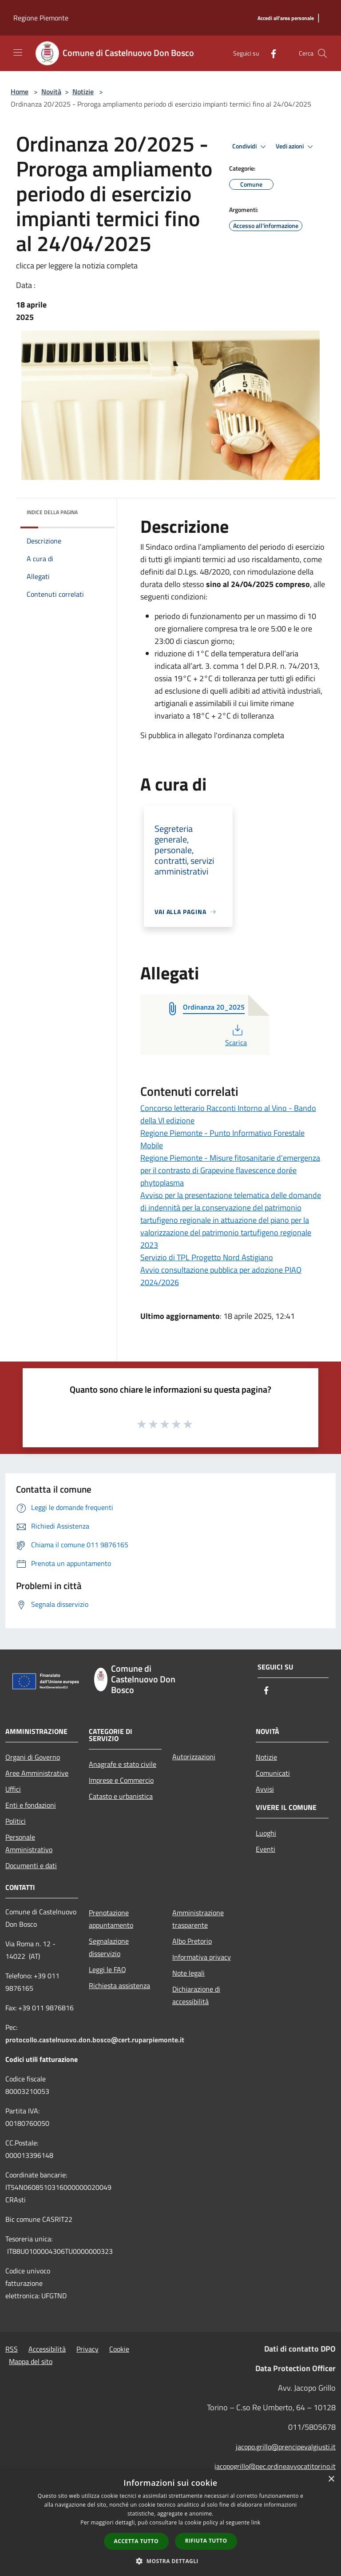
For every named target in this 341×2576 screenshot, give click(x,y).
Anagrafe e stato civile (122, 1764)
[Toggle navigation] (17, 52)
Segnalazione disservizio (109, 1947)
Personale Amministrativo (28, 1843)
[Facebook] (270, 53)
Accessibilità (47, 2349)
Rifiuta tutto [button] (206, 2540)
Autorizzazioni (193, 1756)
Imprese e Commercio (121, 1780)
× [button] (331, 2479)
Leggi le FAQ (107, 1969)
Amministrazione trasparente (198, 1918)
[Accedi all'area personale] (286, 18)
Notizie (83, 91)
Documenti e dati (31, 1865)
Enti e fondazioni (30, 1805)
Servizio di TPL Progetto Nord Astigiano (206, 1257)
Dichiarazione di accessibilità (196, 1995)
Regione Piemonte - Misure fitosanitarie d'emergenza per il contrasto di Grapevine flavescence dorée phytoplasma (230, 1170)
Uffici (13, 1789)
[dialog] (170, 2523)
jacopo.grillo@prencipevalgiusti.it (286, 2446)
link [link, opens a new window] (256, 2522)
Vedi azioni (296, 146)
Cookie (119, 2349)
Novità (51, 91)
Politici (15, 1821)
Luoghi (266, 1833)
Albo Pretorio (192, 1941)
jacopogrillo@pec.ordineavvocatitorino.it (275, 2466)
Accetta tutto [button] (136, 2541)
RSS (11, 2349)
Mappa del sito (30, 2361)
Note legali (188, 1973)
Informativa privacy (201, 1957)
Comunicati (273, 1773)
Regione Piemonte (40, 17)
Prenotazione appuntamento (111, 1918)
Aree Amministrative (36, 1773)
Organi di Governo (32, 1757)
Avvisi (265, 1789)
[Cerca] (322, 53)
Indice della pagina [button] (52, 512)
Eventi (265, 1849)
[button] (170, 2560)
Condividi (250, 146)
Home (19, 91)
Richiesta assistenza (119, 1985)
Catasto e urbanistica (121, 1796)
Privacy (87, 2349)
